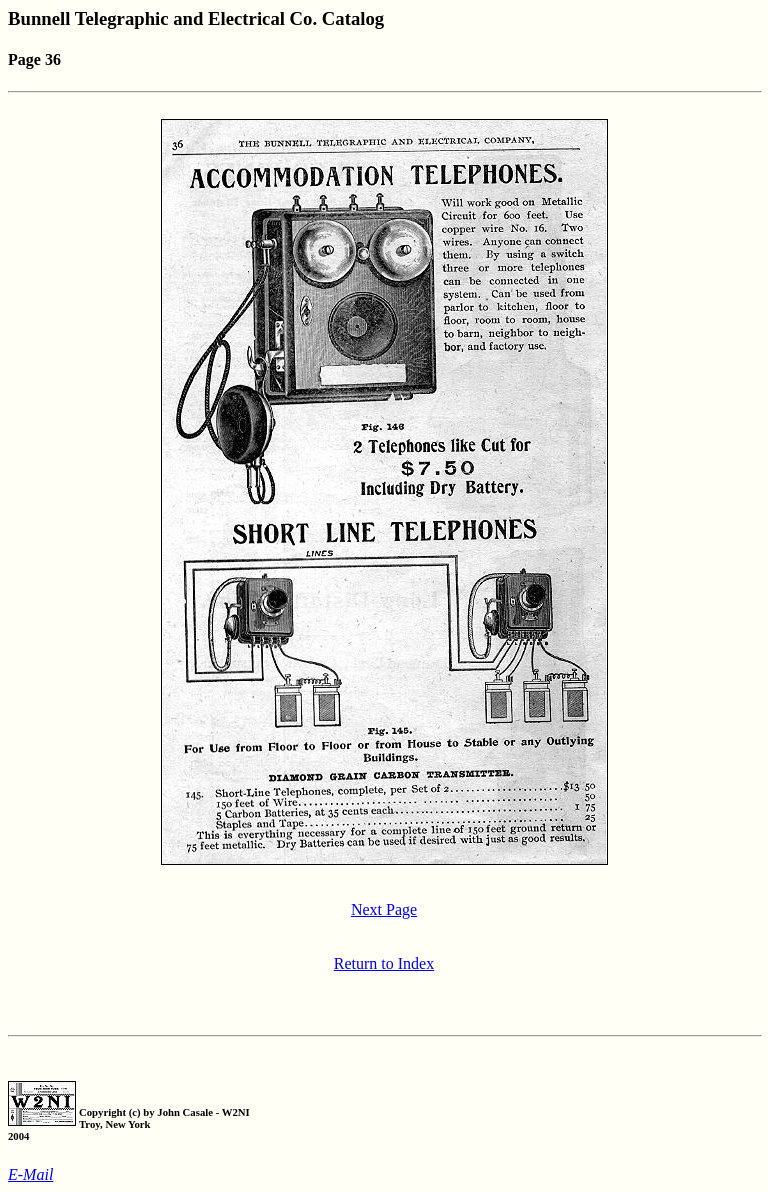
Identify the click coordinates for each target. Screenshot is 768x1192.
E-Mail (30, 1174)
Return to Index (384, 963)
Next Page (384, 909)
